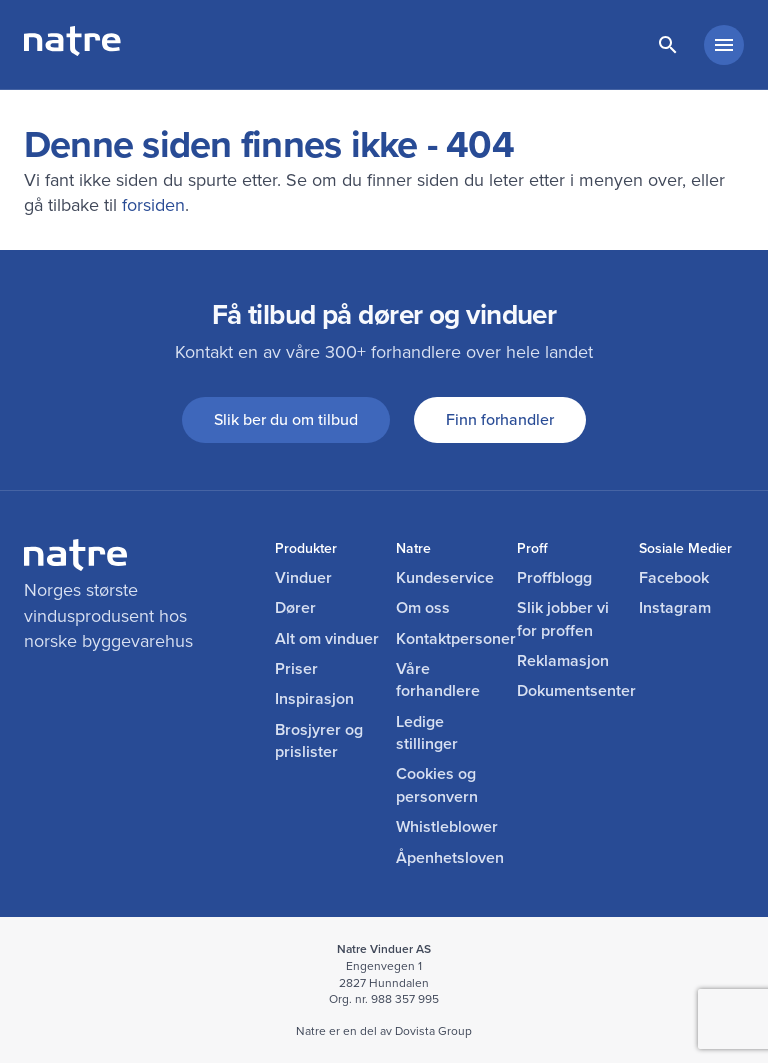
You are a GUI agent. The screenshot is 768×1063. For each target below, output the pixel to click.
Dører (295, 608)
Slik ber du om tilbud (286, 419)
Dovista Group (433, 1031)
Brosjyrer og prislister (319, 741)
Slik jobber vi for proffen (563, 619)
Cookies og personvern (437, 785)
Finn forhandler (500, 419)
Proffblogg (554, 578)
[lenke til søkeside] (668, 45)
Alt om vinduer (327, 639)
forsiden (153, 205)
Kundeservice (445, 578)
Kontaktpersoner (448, 639)
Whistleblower (447, 827)
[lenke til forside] (72, 50)
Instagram (675, 608)
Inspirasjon (314, 699)
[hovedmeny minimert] (724, 45)
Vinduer (303, 578)
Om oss (423, 608)
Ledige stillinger (427, 733)
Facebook (674, 578)
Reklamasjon (563, 661)
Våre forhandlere (438, 680)
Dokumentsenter (569, 691)
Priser (296, 669)
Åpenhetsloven (448, 858)
